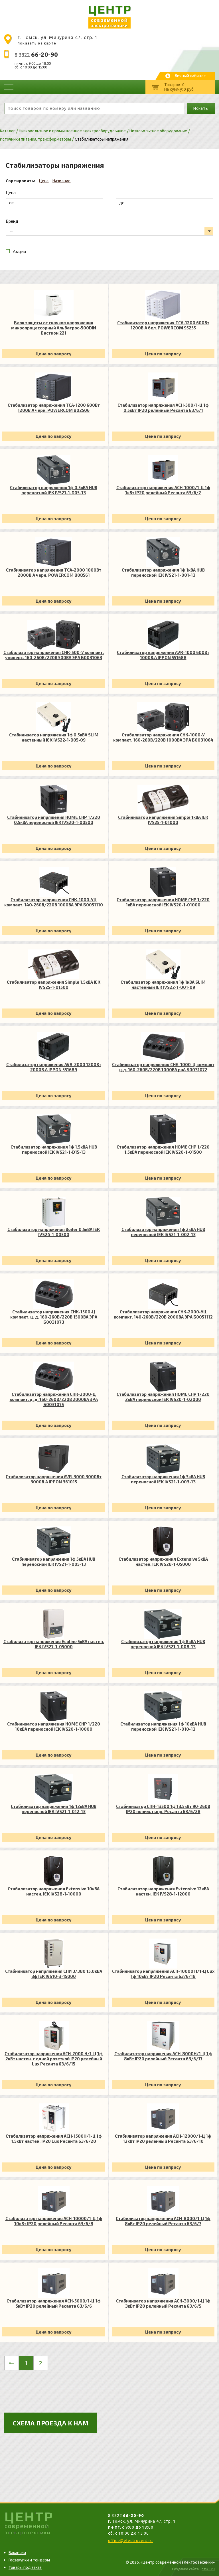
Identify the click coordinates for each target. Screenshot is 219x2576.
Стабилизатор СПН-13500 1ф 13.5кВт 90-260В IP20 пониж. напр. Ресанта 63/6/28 (163, 1809)
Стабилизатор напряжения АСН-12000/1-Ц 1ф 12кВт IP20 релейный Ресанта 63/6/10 (163, 2138)
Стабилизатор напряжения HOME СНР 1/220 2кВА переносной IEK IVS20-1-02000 (163, 1397)
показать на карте (37, 43)
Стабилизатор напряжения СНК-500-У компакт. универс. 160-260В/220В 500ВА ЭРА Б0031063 (53, 655)
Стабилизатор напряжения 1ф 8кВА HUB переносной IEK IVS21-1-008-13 (163, 1644)
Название (61, 181)
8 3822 (36, 55)
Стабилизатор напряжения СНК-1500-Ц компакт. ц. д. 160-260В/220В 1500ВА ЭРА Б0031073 (53, 1317)
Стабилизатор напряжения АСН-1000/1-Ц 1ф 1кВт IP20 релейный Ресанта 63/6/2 (163, 490)
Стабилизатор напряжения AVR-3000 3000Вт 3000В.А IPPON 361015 (54, 1479)
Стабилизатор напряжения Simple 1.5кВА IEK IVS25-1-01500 (53, 984)
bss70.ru (208, 2569)
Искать (200, 108)
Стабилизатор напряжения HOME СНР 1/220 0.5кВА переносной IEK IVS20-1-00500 (53, 820)
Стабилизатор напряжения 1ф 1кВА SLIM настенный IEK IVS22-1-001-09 (163, 984)
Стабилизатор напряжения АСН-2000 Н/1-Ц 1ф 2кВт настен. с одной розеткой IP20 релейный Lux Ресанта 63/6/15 (54, 2058)
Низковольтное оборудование (158, 131)
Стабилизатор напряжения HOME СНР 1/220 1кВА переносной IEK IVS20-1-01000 (163, 902)
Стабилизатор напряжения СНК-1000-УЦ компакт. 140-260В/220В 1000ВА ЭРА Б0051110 (53, 902)
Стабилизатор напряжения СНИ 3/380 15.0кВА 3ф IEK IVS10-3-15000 (53, 1974)
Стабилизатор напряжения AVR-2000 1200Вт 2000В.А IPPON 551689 (53, 1067)
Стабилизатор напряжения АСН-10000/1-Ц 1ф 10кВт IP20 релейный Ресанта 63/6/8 (53, 2221)
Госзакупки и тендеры (29, 2560)
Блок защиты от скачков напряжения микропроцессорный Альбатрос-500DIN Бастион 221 (53, 327)
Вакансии (17, 2552)
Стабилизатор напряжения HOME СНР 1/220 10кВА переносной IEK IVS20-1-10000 (53, 1726)
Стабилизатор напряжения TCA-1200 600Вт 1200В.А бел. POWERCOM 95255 (163, 325)
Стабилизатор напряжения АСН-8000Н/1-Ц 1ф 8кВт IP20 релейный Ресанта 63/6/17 (163, 2056)
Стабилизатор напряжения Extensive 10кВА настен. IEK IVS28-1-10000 (54, 1891)
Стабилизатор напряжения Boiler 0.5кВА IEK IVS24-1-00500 (53, 1232)
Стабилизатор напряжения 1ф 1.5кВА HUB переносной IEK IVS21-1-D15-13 (54, 1149)
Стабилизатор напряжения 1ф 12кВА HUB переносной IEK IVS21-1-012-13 (53, 1809)
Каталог (7, 131)
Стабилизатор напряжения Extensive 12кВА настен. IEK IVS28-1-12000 (163, 1891)
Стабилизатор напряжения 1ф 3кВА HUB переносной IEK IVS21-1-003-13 (163, 1479)
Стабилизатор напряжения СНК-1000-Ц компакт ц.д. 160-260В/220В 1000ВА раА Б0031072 (163, 1067)
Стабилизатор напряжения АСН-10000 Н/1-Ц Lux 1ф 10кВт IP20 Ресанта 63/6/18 (163, 1974)
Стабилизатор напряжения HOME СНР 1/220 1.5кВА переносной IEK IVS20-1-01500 (163, 1149)
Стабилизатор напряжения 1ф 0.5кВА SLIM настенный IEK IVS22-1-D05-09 (53, 737)
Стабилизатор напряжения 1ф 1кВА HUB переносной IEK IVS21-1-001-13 (163, 572)
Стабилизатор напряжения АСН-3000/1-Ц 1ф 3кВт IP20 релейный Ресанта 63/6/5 (163, 2303)
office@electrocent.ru (130, 2540)
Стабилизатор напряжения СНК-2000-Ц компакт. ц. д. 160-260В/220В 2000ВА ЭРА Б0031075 (54, 1399)
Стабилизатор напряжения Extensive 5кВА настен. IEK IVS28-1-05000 (163, 1561)
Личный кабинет (190, 76)
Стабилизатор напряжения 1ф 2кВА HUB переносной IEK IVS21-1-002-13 (163, 1232)
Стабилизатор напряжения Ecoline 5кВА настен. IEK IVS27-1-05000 (53, 1644)
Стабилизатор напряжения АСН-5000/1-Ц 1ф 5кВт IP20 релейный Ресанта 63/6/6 (54, 2303)
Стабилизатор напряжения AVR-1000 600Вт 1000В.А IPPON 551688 (163, 655)
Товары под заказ (25, 2567)
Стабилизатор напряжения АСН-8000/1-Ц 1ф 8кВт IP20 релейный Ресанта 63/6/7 (163, 2221)
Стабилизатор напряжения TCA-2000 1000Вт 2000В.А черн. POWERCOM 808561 (53, 572)
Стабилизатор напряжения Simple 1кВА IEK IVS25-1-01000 (163, 820)
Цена (44, 181)
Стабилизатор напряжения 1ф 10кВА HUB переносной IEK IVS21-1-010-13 (163, 1726)
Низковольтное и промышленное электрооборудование (72, 131)
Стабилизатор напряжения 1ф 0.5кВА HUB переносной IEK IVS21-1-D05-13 (53, 490)
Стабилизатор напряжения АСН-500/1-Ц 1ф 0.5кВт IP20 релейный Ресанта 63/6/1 (163, 407)
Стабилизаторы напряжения (101, 139)
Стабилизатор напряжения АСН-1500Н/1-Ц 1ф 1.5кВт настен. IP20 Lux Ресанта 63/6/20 (54, 2138)
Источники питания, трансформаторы (35, 139)
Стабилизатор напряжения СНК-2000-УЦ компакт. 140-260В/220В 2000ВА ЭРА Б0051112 (163, 1314)
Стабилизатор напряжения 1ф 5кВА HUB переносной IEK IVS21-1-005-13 (53, 1561)
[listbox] (109, 231)
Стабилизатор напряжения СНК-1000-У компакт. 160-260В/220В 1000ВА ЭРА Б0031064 (163, 737)
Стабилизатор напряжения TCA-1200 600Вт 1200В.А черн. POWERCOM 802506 (54, 407)
